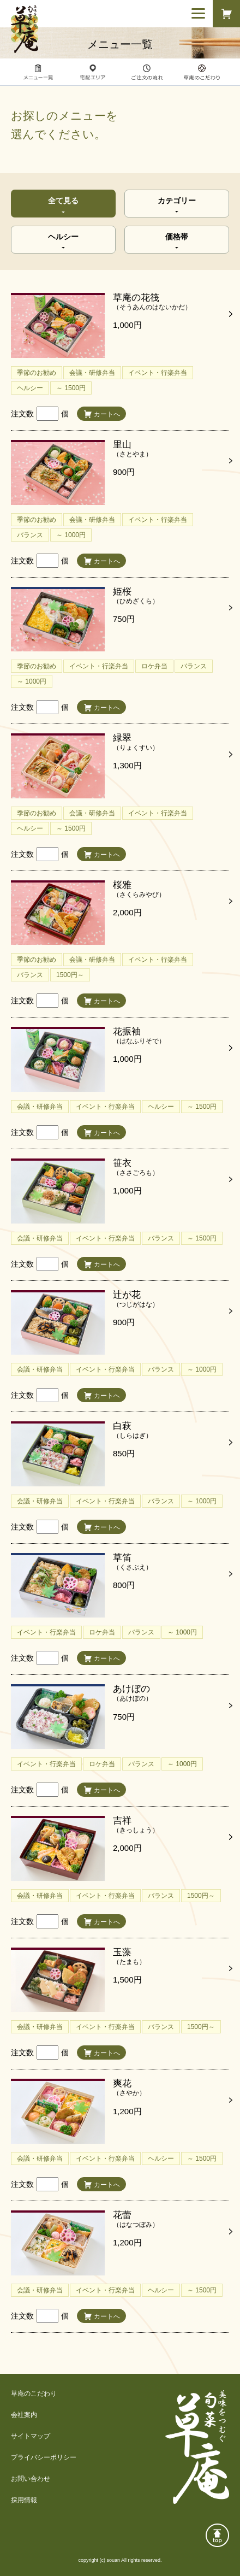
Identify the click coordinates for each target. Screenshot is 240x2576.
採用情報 (24, 2500)
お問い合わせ (30, 2479)
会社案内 (24, 2415)
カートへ (107, 414)
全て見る (63, 200)
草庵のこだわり (34, 2393)
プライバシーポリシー (43, 2457)
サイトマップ (30, 2436)
